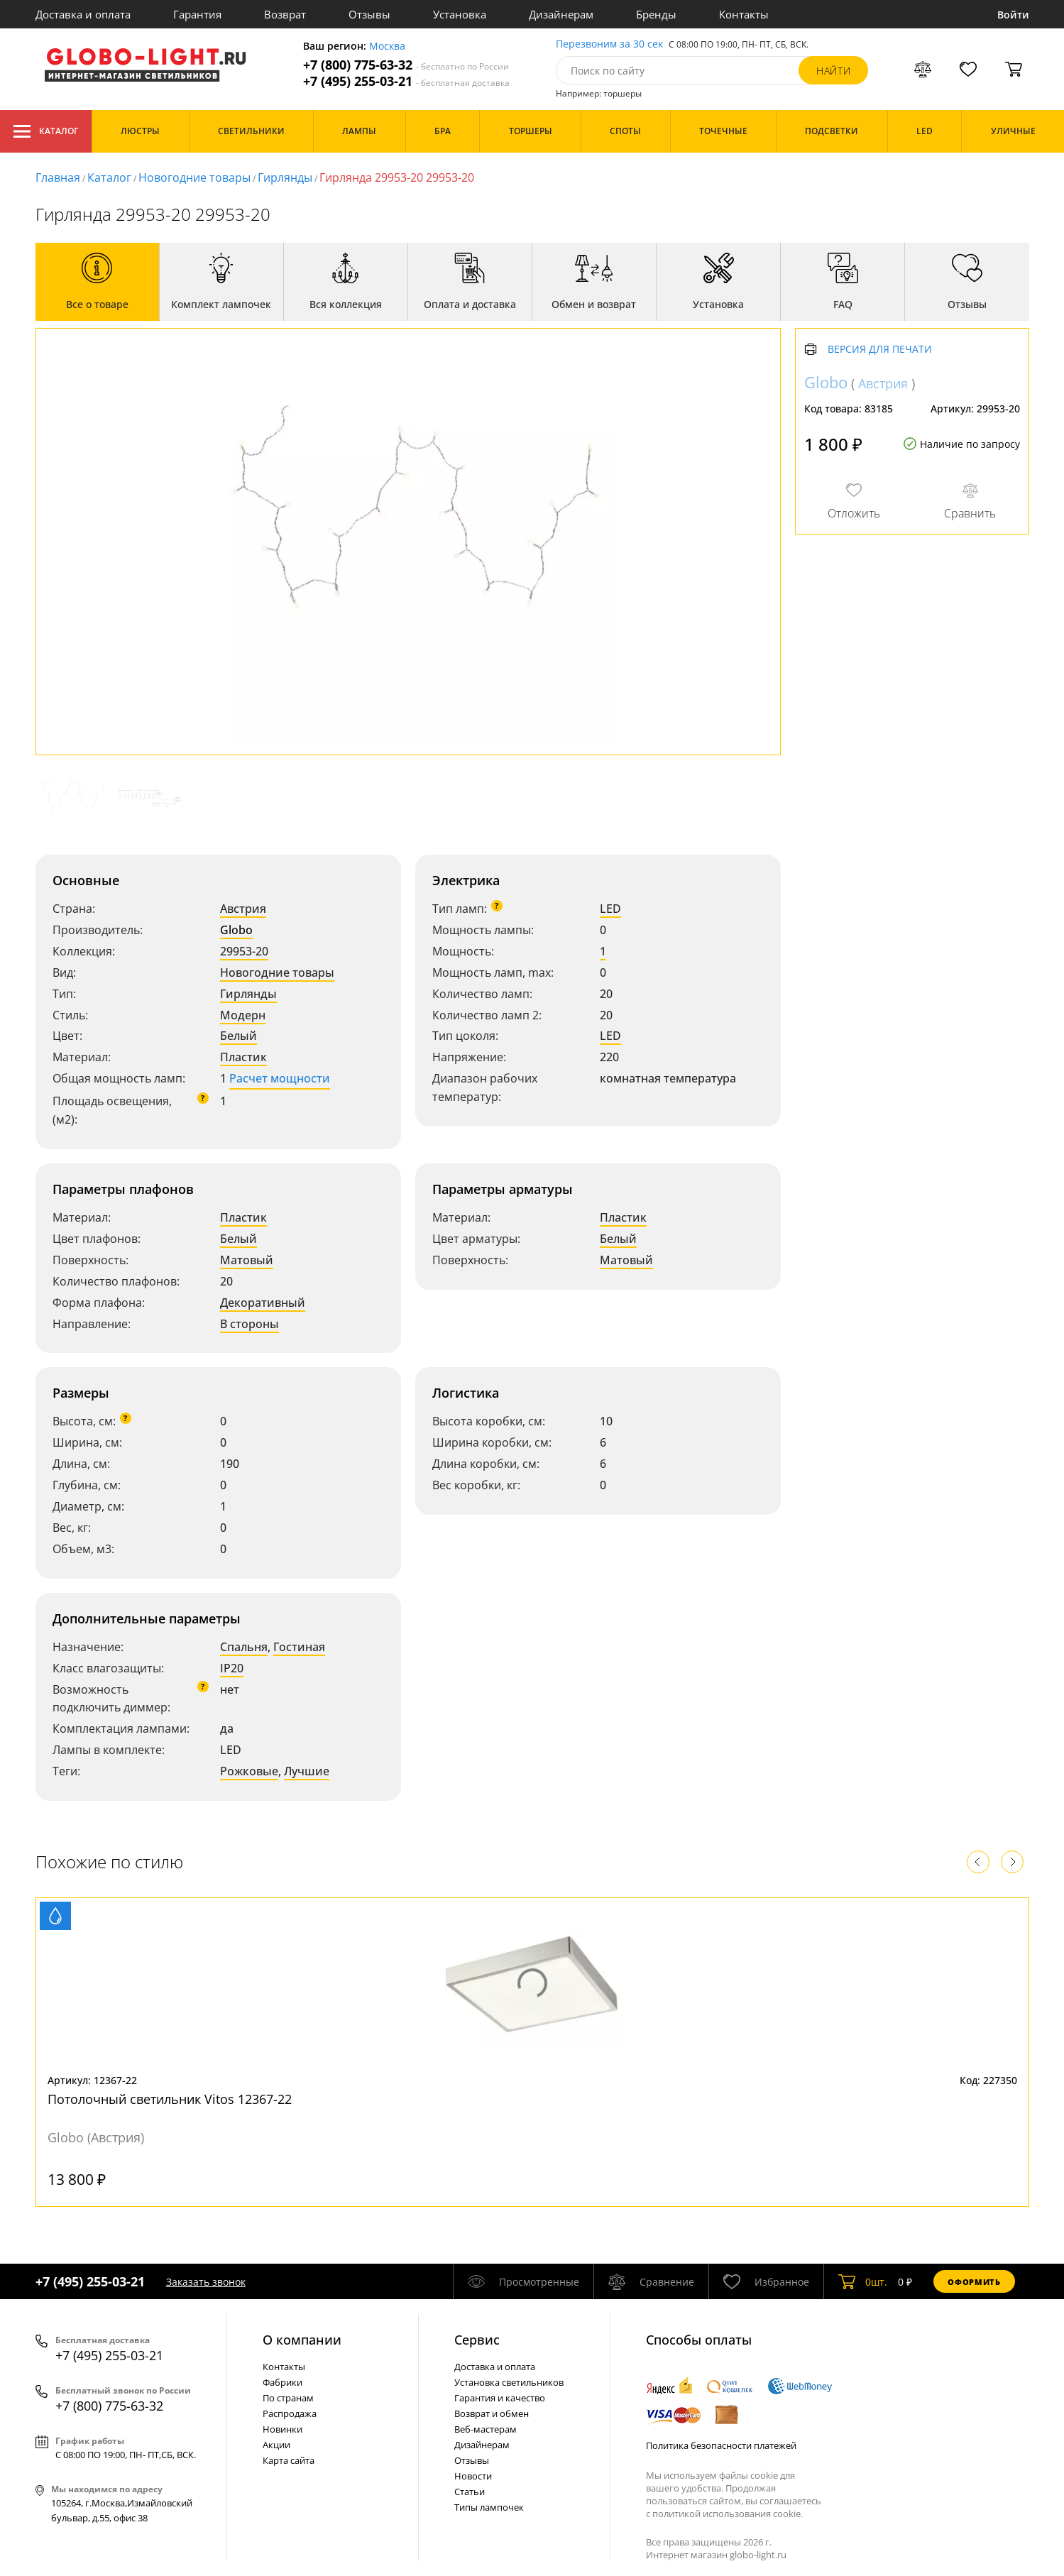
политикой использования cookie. (727, 2513)
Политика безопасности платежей (721, 2445)
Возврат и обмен (491, 2413)
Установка (459, 14)
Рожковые (249, 1771)
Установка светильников (509, 2382)
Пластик (243, 1057)
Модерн (242, 1015)
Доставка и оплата (83, 14)
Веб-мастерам (485, 2429)
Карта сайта (288, 2460)
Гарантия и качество (499, 2397)
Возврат (285, 14)
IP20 (231, 1668)
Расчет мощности (279, 1078)
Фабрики (282, 2382)
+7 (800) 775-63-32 (406, 65)
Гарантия (197, 14)
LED (610, 908)
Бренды (656, 14)
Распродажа (290, 2413)
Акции (276, 2444)
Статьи (469, 2491)
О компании (302, 2339)
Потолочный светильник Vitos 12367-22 (170, 2099)
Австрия (243, 908)
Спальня (244, 1647)
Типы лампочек (489, 2507)
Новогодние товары (194, 177)
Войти (1013, 14)
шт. (862, 2281)
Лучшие (306, 1771)
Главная (57, 177)
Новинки (282, 2429)
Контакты (744, 14)
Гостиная (299, 1647)
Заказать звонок (206, 2282)
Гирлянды (285, 177)
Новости (473, 2476)
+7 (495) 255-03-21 (406, 81)
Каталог (45, 131)
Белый (238, 1035)
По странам (288, 2397)
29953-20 (244, 951)
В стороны (249, 1324)
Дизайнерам (561, 14)
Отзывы (369, 14)
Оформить (974, 2281)
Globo (236, 930)
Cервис (477, 2339)
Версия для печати (880, 350)
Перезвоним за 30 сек (609, 44)
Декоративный (262, 1302)
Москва (387, 46)
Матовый (246, 1260)
